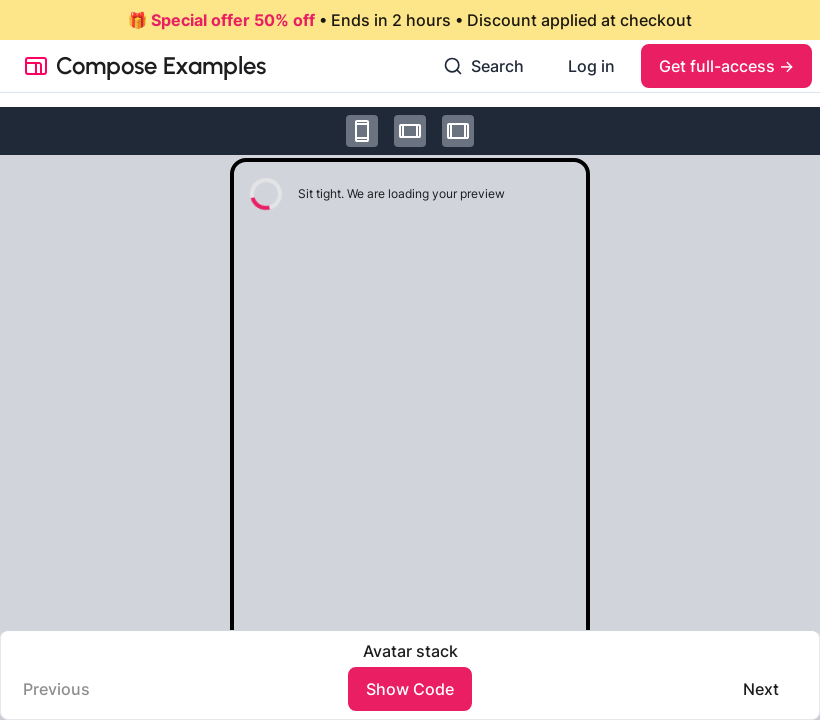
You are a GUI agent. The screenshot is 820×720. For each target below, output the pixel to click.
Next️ (761, 689)
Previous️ (56, 689)
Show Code (410, 689)
